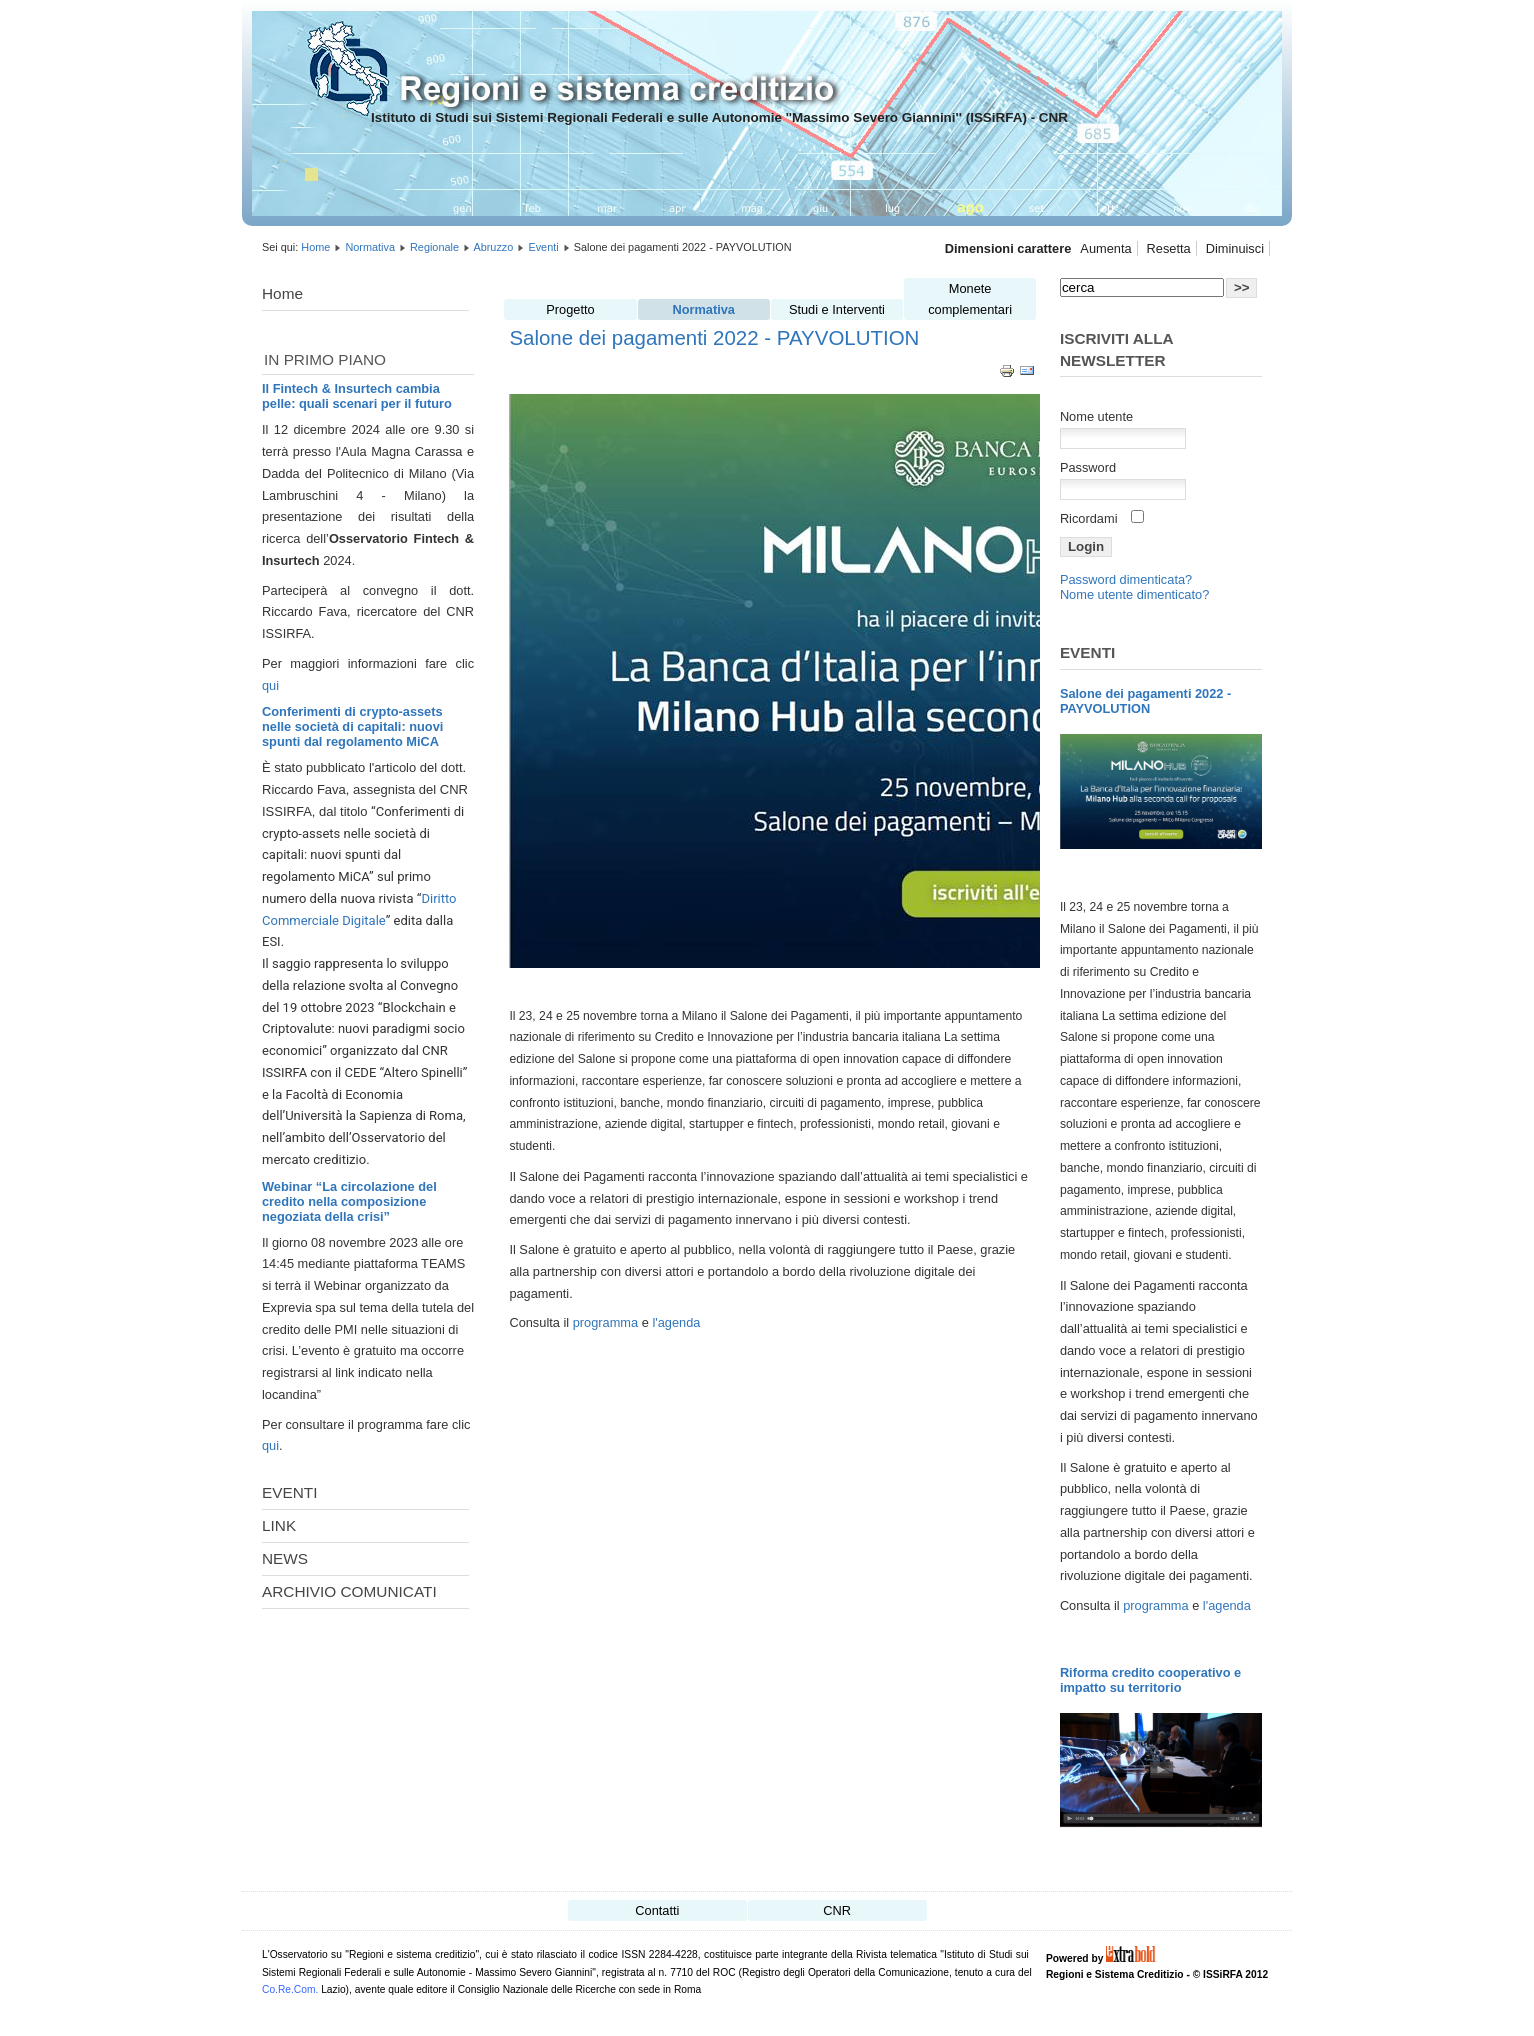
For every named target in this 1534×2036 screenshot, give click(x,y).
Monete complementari (970, 299)
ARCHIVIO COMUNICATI (349, 1591)
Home (315, 247)
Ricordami (1089, 518)
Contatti (657, 1910)
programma (607, 1322)
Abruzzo (493, 247)
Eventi (543, 247)
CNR (837, 1910)
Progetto (570, 309)
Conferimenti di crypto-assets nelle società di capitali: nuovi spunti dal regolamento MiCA (352, 726)
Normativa (370, 247)
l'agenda (676, 1322)
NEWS (285, 1558)
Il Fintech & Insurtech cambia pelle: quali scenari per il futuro (357, 396)
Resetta (1169, 248)
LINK (279, 1525)
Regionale (434, 247)
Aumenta (1105, 248)
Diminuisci (1235, 248)
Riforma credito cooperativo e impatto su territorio (1150, 1680)
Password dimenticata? (1126, 579)
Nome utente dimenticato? (1134, 594)
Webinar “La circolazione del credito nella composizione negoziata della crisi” (349, 1201)
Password (1088, 467)
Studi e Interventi (837, 309)
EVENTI (289, 1492)
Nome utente (1096, 416)
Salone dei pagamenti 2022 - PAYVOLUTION (714, 337)
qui (270, 685)
